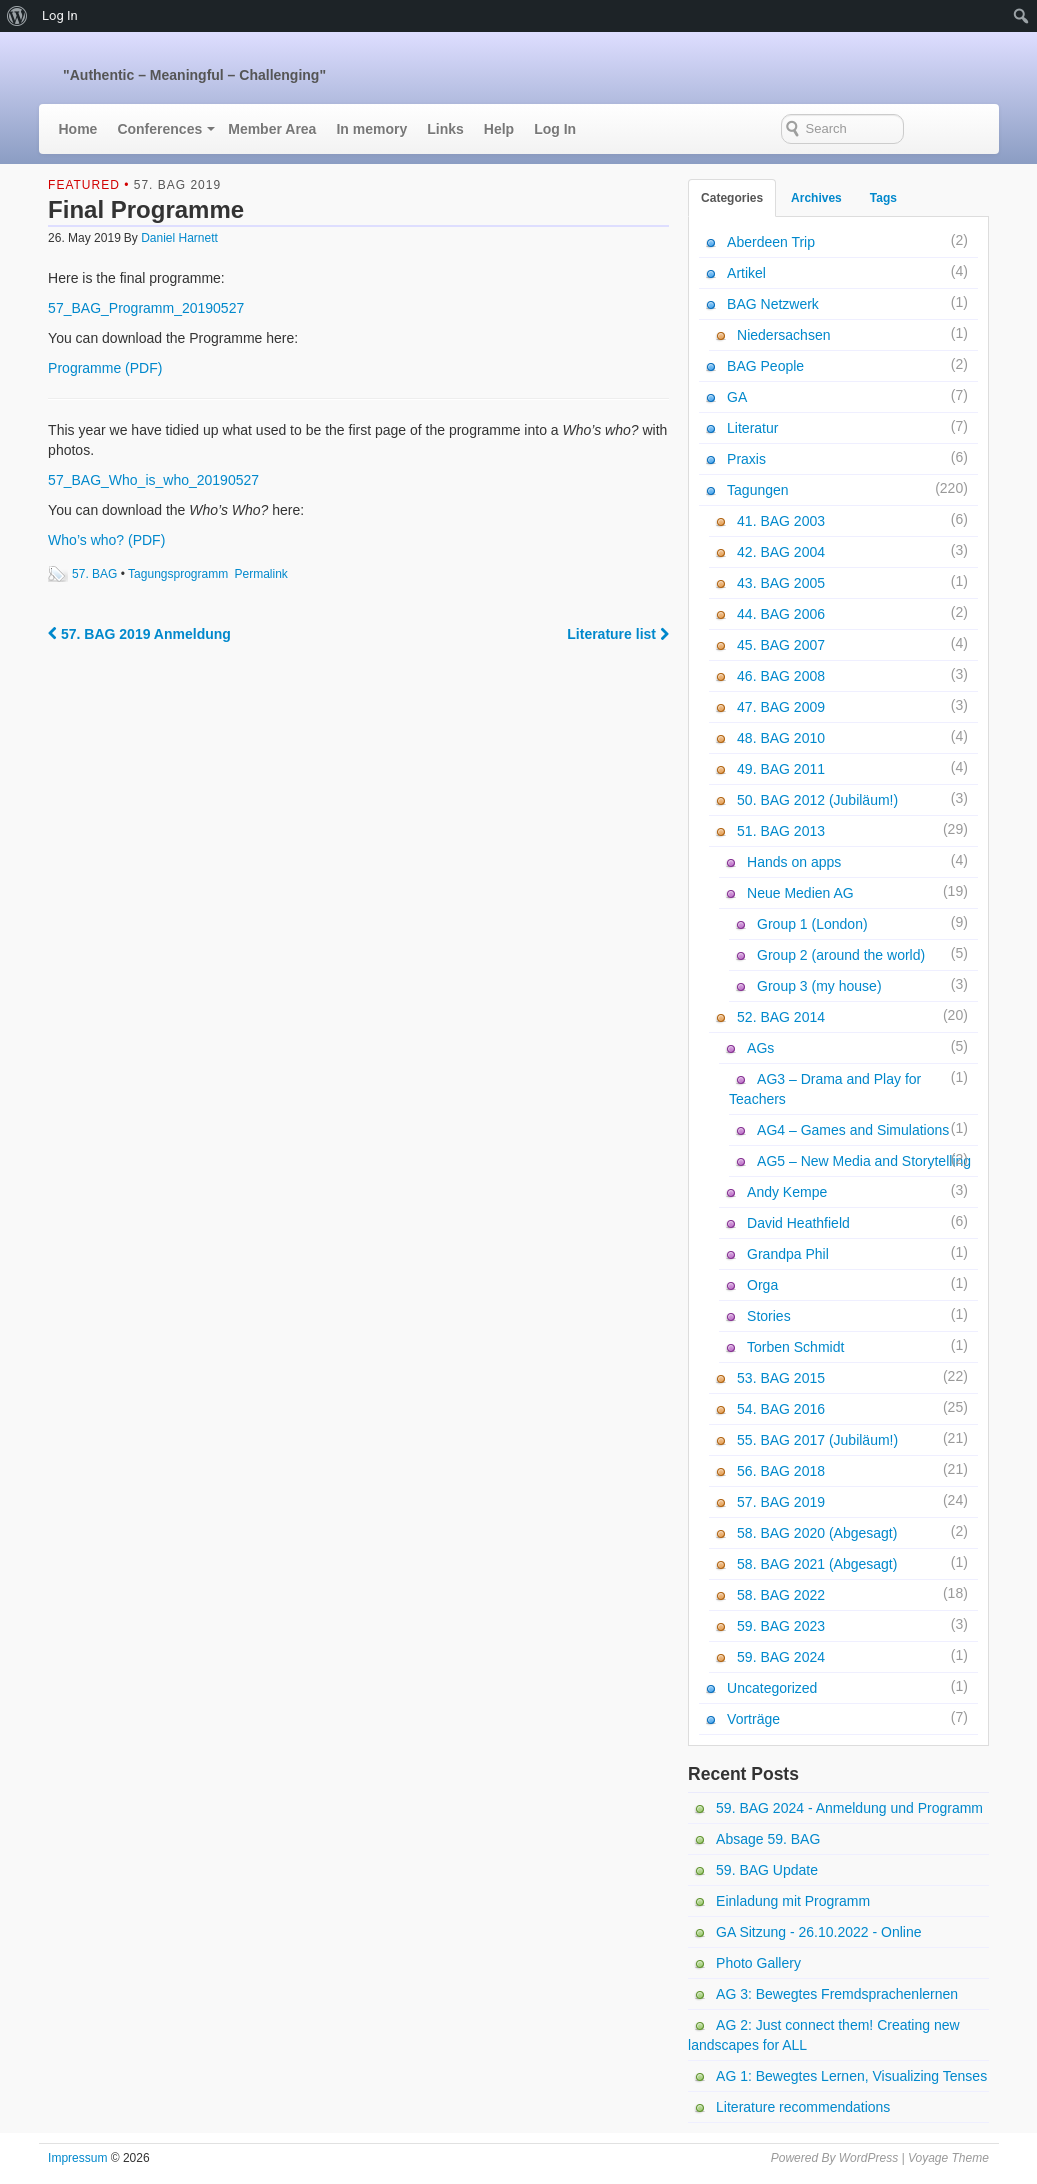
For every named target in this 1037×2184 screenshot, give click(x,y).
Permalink (261, 574)
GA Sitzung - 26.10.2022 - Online (818, 1932)
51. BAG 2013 (781, 831)
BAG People (765, 366)
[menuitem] (17, 16)
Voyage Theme (948, 2158)
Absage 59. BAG (768, 1839)
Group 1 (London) (812, 924)
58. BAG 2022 (781, 1595)
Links (445, 129)
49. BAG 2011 (781, 769)
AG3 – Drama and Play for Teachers (825, 1089)
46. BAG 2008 (781, 676)
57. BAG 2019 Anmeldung (139, 634)
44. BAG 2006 (781, 614)
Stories (769, 1316)
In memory (371, 129)
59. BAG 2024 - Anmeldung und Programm (849, 1808)
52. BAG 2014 (781, 1017)
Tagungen (758, 490)
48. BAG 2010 (781, 738)
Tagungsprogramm (178, 574)
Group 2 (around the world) (841, 955)
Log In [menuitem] (60, 15)
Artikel (746, 273)
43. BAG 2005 (781, 583)
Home (78, 129)
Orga (762, 1285)
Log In (555, 129)
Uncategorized (772, 1688)
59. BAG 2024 (781, 1657)
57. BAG (94, 574)
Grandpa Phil (788, 1254)
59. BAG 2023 (781, 1626)
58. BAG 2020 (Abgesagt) (817, 1533)
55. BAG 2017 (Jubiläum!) (817, 1440)
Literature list (618, 634)
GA (737, 397)
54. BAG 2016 (781, 1409)
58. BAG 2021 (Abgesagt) (817, 1564)
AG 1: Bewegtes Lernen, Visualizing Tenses (851, 2076)
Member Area (272, 129)
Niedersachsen (783, 335)
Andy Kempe (787, 1192)
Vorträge (753, 1719)
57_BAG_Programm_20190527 (146, 308)
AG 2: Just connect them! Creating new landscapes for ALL (824, 2035)
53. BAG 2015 (781, 1378)
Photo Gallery (758, 1963)
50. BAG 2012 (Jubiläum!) (817, 800)
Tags (883, 198)
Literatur (752, 428)
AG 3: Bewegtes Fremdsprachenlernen (837, 1994)
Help (499, 129)
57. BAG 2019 (177, 185)
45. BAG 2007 (781, 645)
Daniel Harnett (179, 238)
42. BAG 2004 (781, 552)
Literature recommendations (803, 2107)
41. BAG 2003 (781, 521)
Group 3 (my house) (819, 986)
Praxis (746, 459)
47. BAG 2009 (781, 707)
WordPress (868, 2158)
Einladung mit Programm (793, 1901)
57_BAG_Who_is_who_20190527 (153, 480)
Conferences (159, 129)
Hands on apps (794, 862)
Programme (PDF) (105, 368)
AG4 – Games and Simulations (853, 1130)
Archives (816, 198)
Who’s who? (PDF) (106, 540)
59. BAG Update (767, 1870)
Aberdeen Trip (771, 242)
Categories (732, 198)
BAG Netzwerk (773, 304)
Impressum (77, 2158)
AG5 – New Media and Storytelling (864, 1161)
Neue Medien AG (800, 893)
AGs (760, 1048)
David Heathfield (798, 1223)
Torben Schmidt (795, 1347)
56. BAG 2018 (781, 1471)
